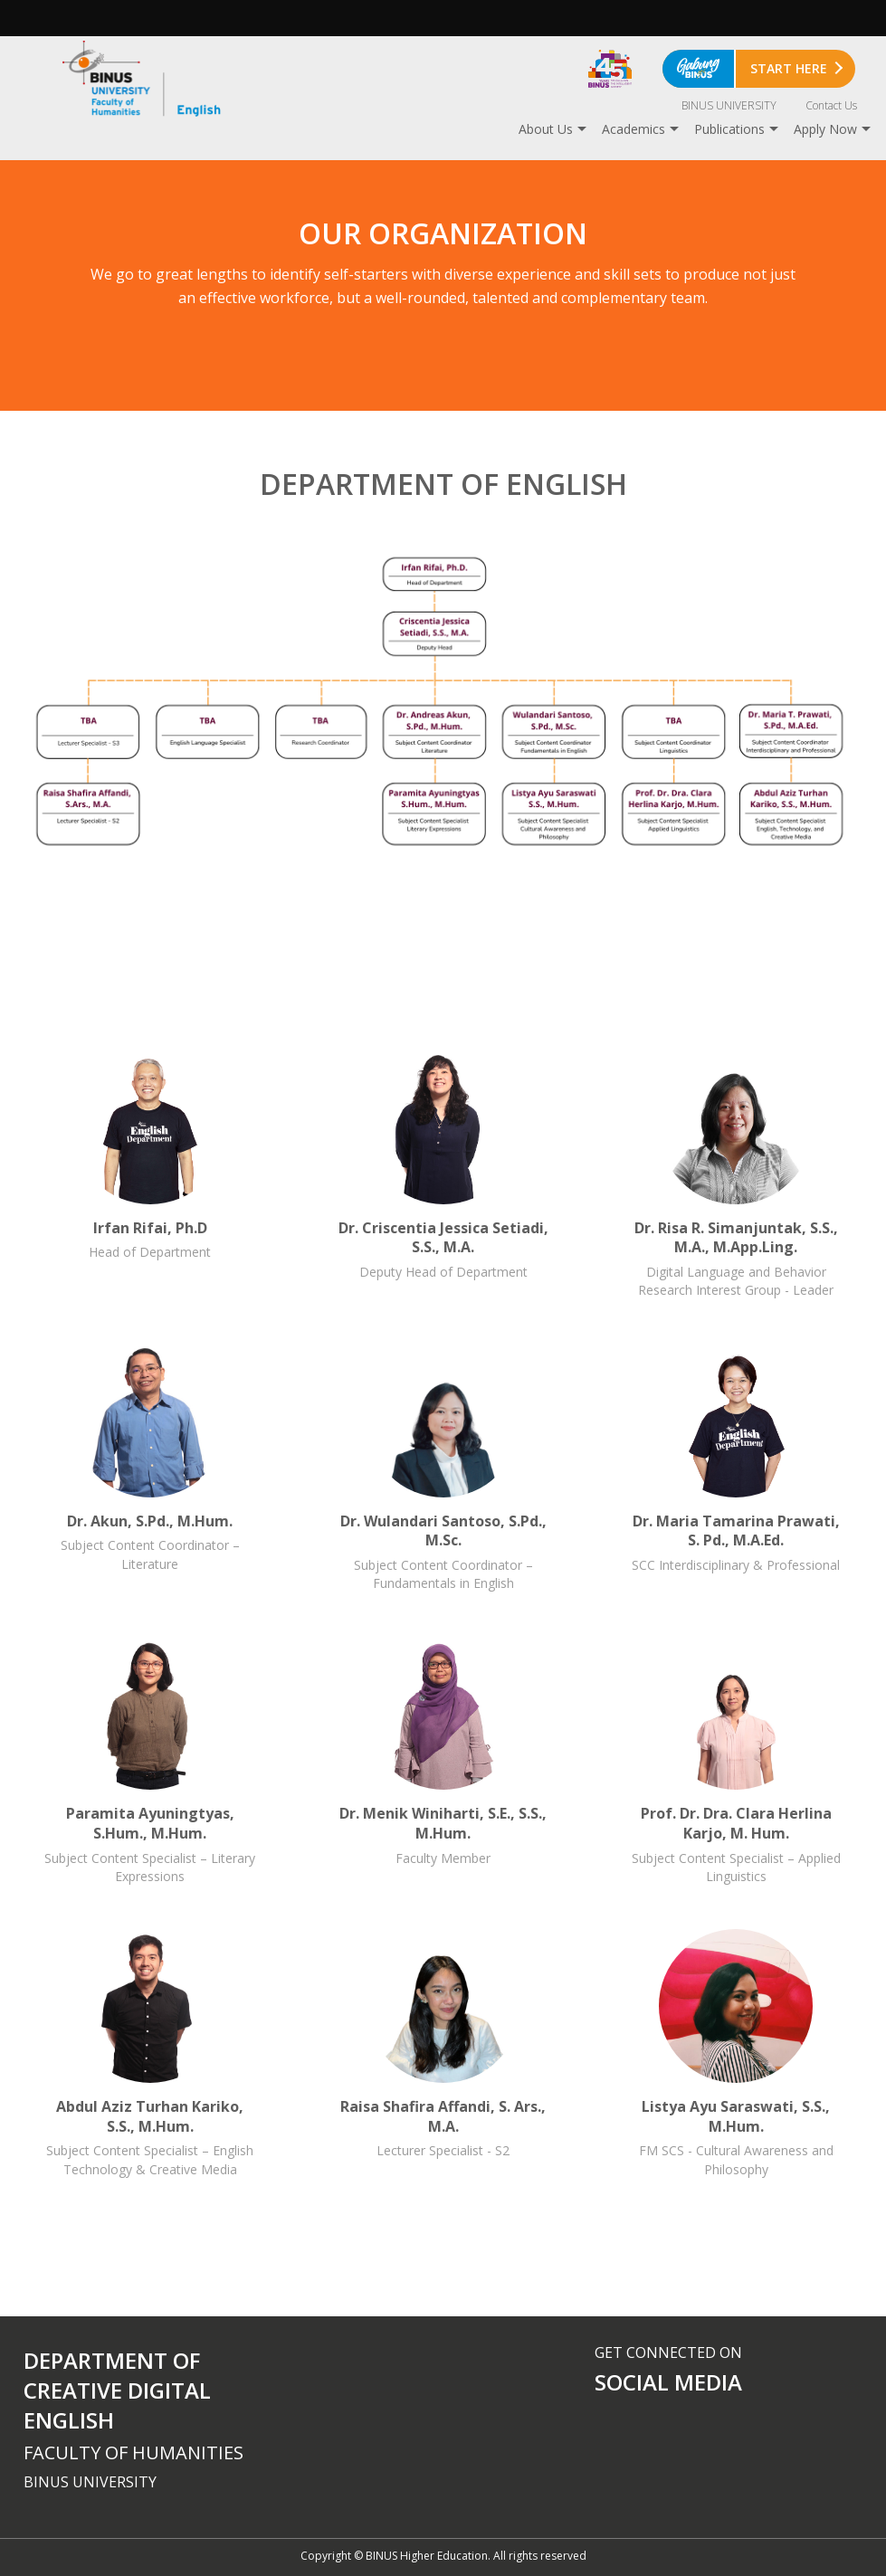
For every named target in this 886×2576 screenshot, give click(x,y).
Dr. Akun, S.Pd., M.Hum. (150, 1468)
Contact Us (831, 105)
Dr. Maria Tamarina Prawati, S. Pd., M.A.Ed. (736, 1468)
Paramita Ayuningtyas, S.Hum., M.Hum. (150, 1761)
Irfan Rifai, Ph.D (150, 1175)
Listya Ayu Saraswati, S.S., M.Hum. (736, 2054)
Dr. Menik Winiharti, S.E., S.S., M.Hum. (443, 1761)
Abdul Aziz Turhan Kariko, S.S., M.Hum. (150, 2054)
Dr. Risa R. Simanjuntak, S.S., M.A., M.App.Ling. (736, 1175)
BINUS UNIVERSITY (728, 105)
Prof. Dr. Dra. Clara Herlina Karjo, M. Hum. (736, 1761)
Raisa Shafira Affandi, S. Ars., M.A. (443, 2054)
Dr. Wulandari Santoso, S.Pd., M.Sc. (443, 1468)
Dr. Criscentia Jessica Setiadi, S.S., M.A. (443, 1175)
